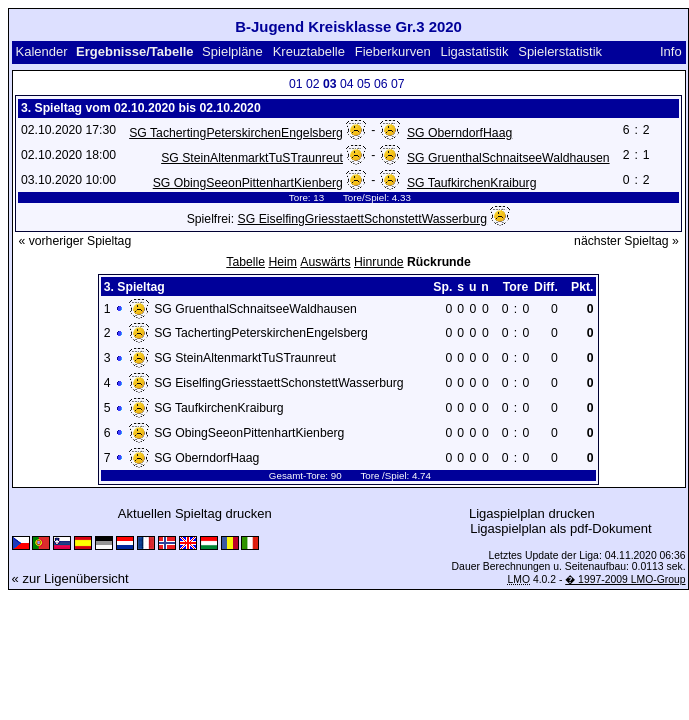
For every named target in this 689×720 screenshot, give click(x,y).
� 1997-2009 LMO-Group (625, 579)
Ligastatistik (474, 51)
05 (364, 84)
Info (671, 51)
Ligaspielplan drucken (532, 513)
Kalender (41, 51)
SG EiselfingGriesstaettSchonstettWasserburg (362, 219)
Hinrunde (379, 262)
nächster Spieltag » (626, 241)
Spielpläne (232, 51)
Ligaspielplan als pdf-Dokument (560, 528)
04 (347, 84)
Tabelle (245, 262)
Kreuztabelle (309, 51)
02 (313, 84)
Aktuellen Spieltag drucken (195, 513)
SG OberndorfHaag (459, 133)
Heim (282, 262)
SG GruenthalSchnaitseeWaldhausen (508, 158)
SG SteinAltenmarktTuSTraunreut (252, 158)
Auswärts (325, 262)
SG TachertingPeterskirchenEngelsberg (236, 133)
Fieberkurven (393, 51)
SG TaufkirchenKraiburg (472, 183)
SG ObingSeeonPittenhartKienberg (248, 183)
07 (398, 84)
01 (296, 84)
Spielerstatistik (560, 51)
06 (381, 84)
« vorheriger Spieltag (74, 241)
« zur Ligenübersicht (70, 578)
